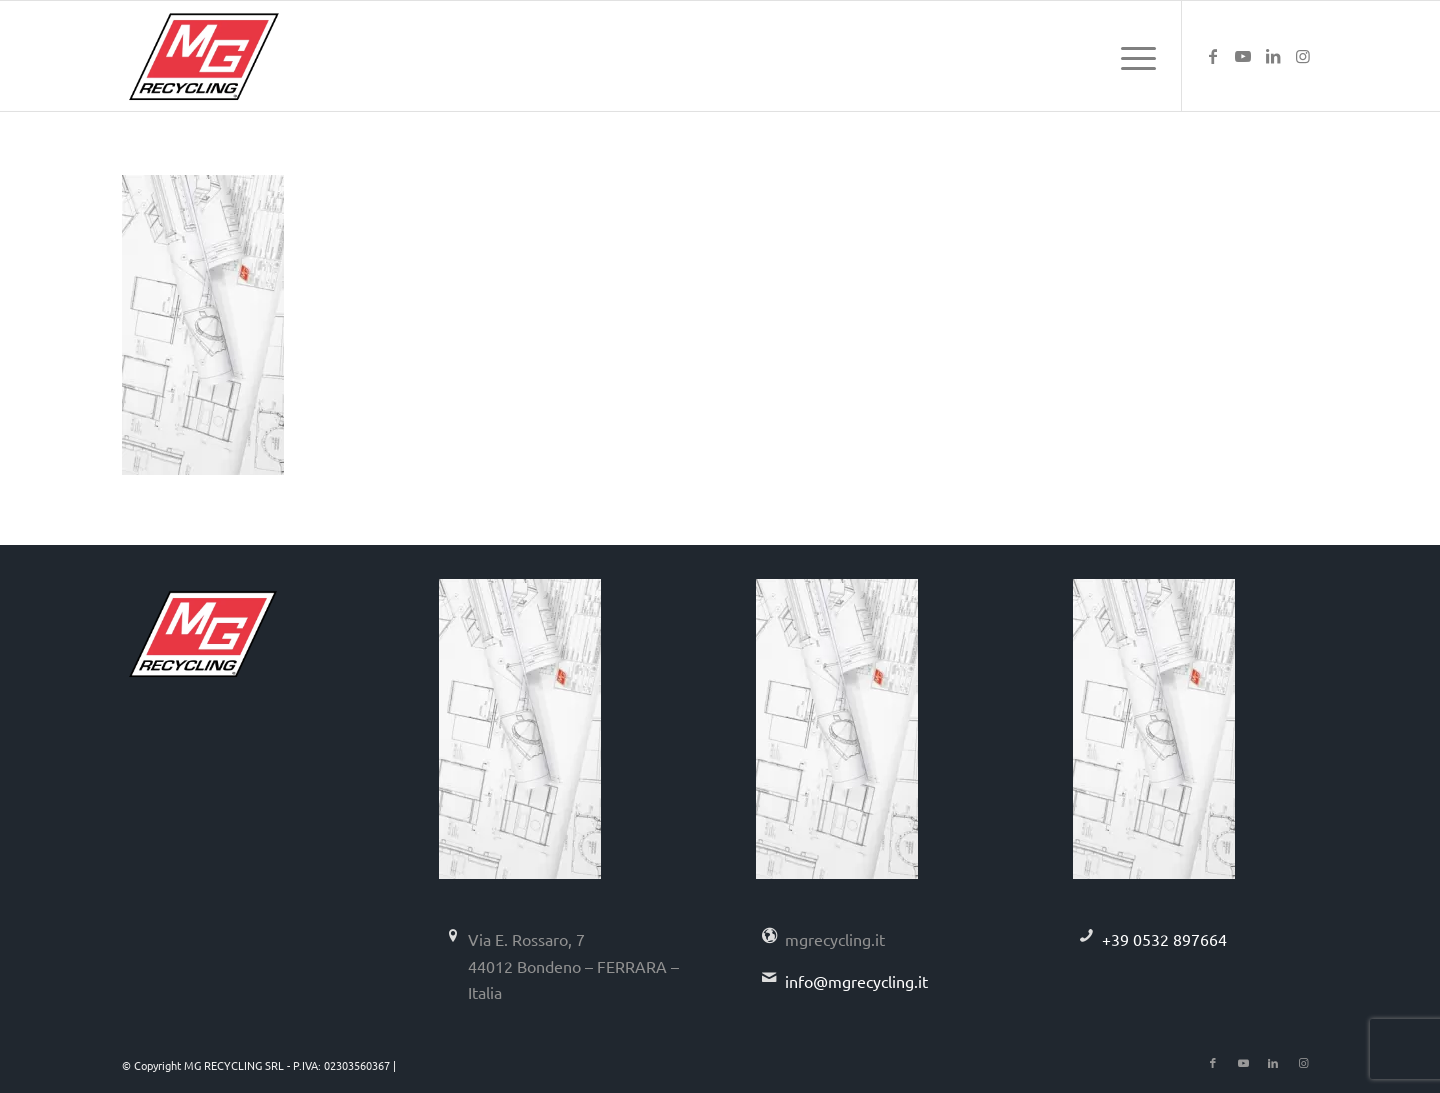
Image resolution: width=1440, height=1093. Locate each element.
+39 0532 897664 (1164, 939)
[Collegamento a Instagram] (1303, 55)
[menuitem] (1132, 56)
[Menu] (1132, 56)
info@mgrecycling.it (856, 981)
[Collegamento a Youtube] (1243, 55)
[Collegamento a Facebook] (1213, 55)
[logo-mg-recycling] (204, 56)
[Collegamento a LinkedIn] (1273, 55)
